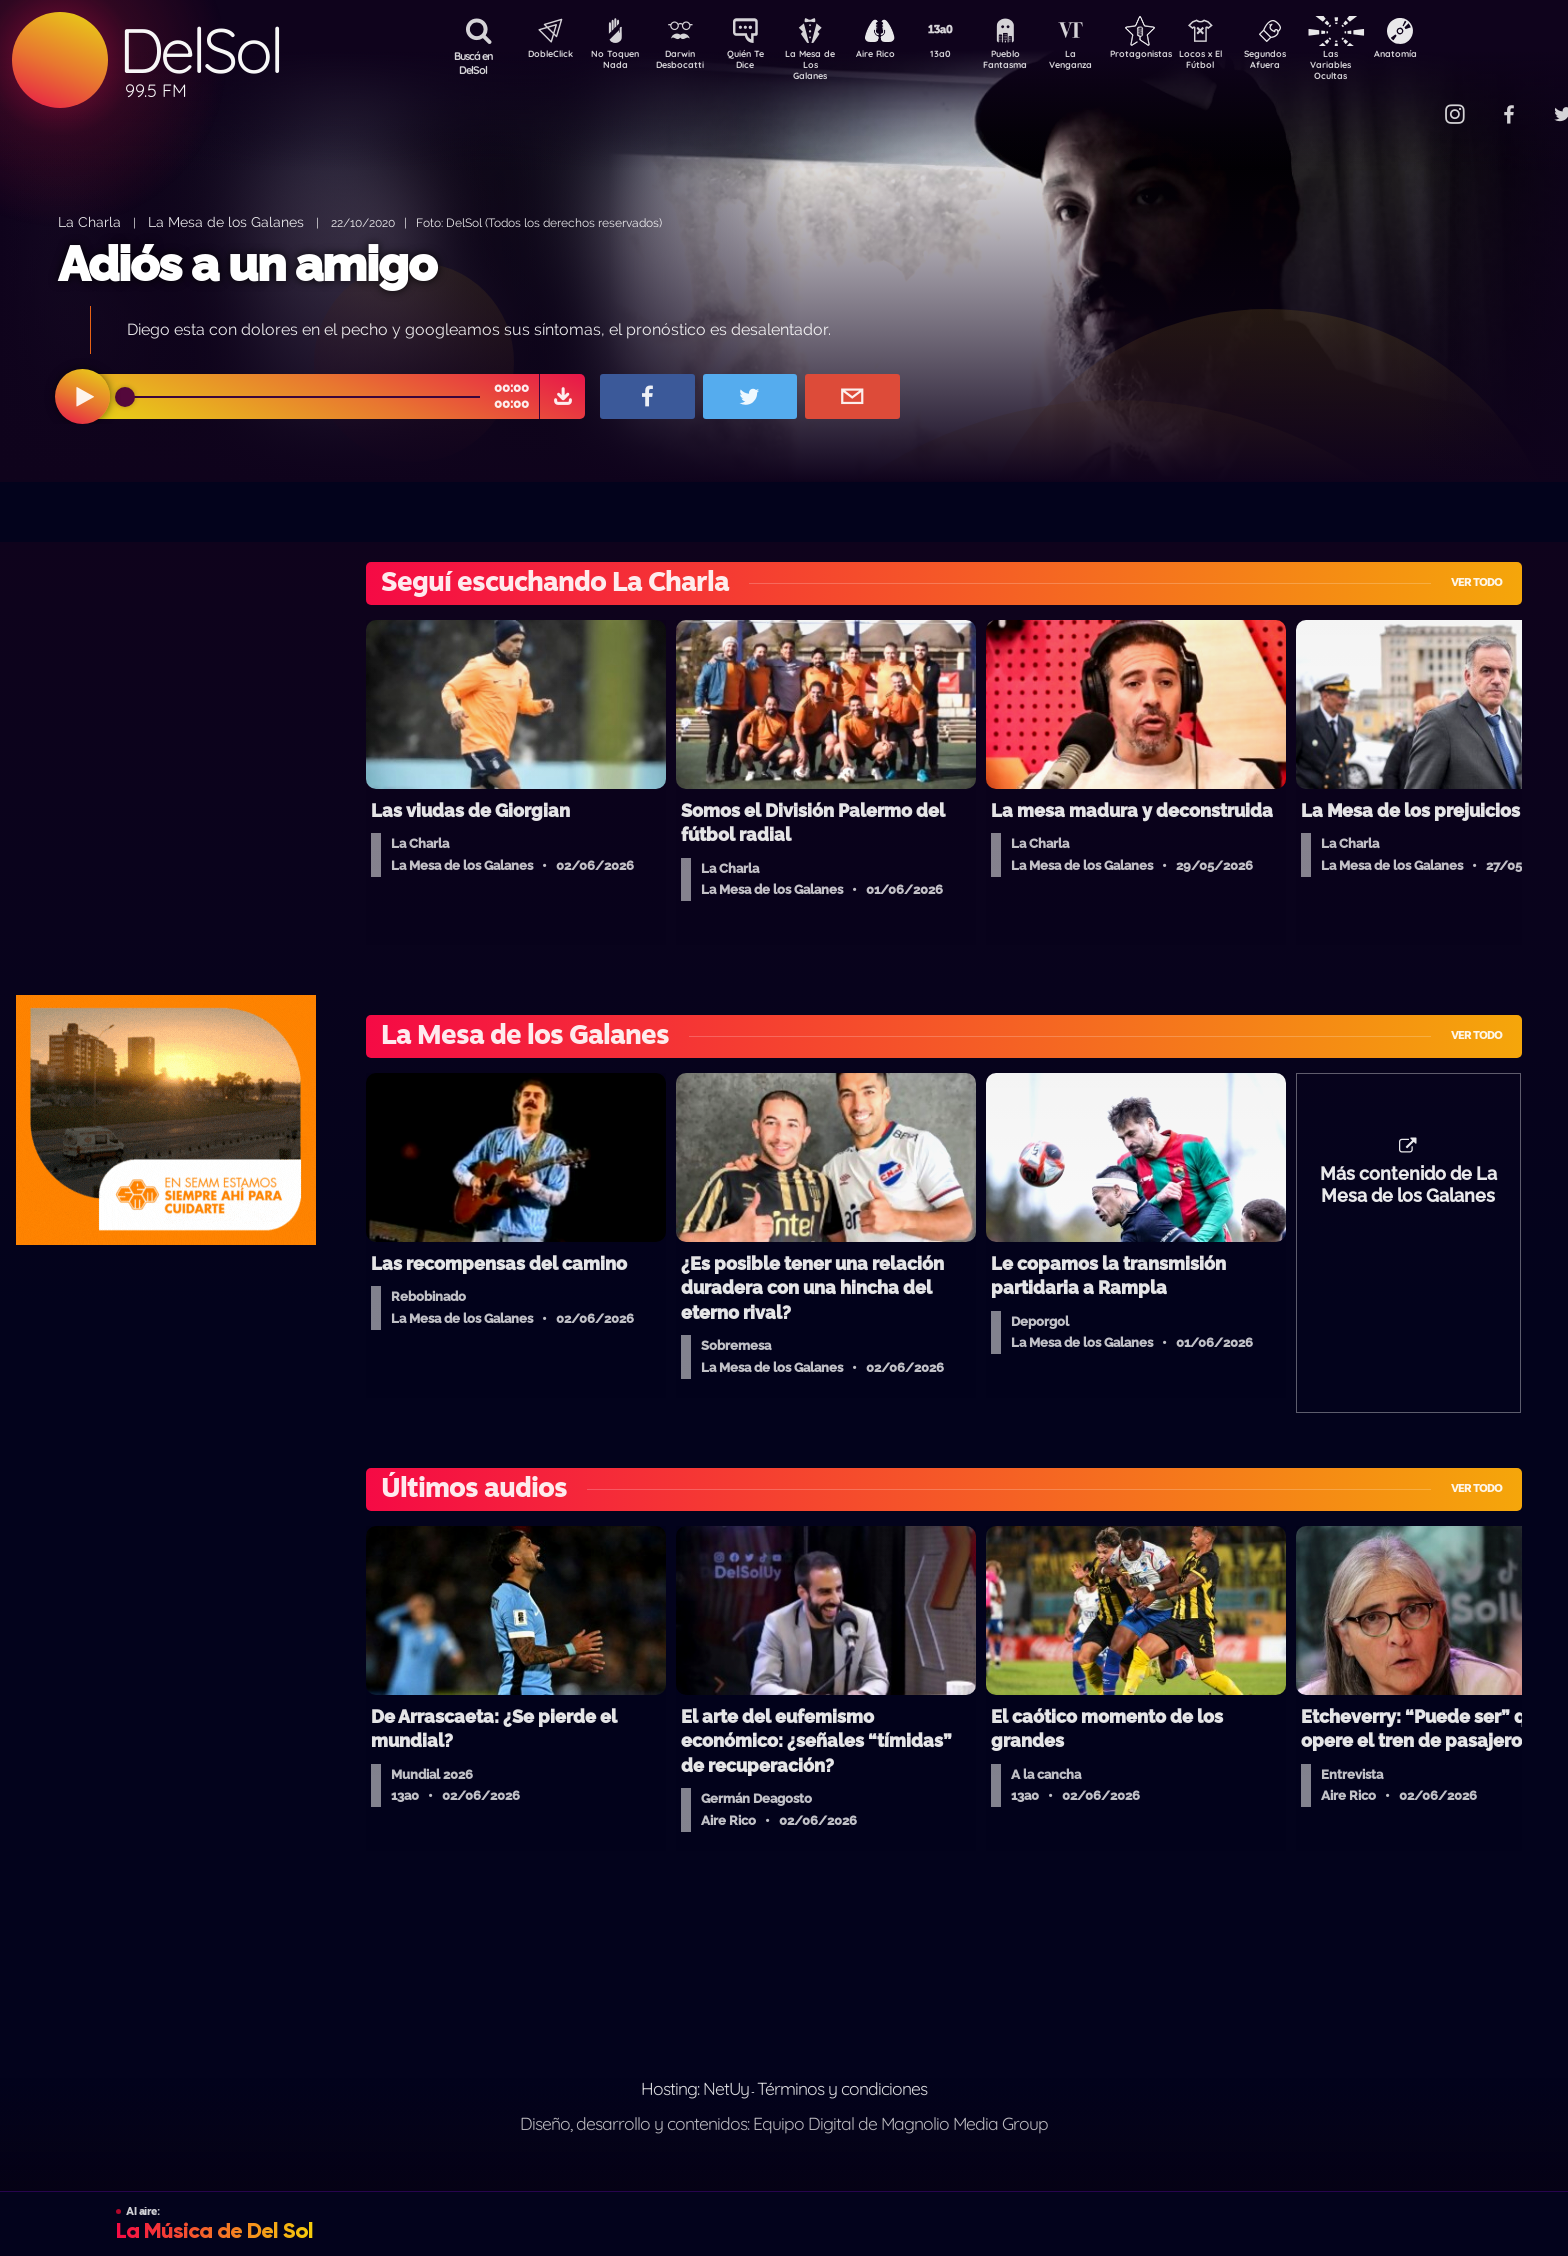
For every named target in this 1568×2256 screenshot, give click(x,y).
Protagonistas (1173, 56)
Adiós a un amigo (247, 264)
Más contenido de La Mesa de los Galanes (1408, 1195)
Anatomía (1453, 56)
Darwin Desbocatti (683, 63)
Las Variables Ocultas (1383, 64)
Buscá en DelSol (473, 63)
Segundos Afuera (1313, 63)
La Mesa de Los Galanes (823, 64)
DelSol (200, 50)
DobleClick (543, 56)
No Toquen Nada (613, 63)
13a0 (963, 56)
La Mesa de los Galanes (226, 221)
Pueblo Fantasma (1033, 63)
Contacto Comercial (1414, 102)
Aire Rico (893, 56)
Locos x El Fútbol (1243, 63)
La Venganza (1103, 63)
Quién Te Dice (753, 63)
